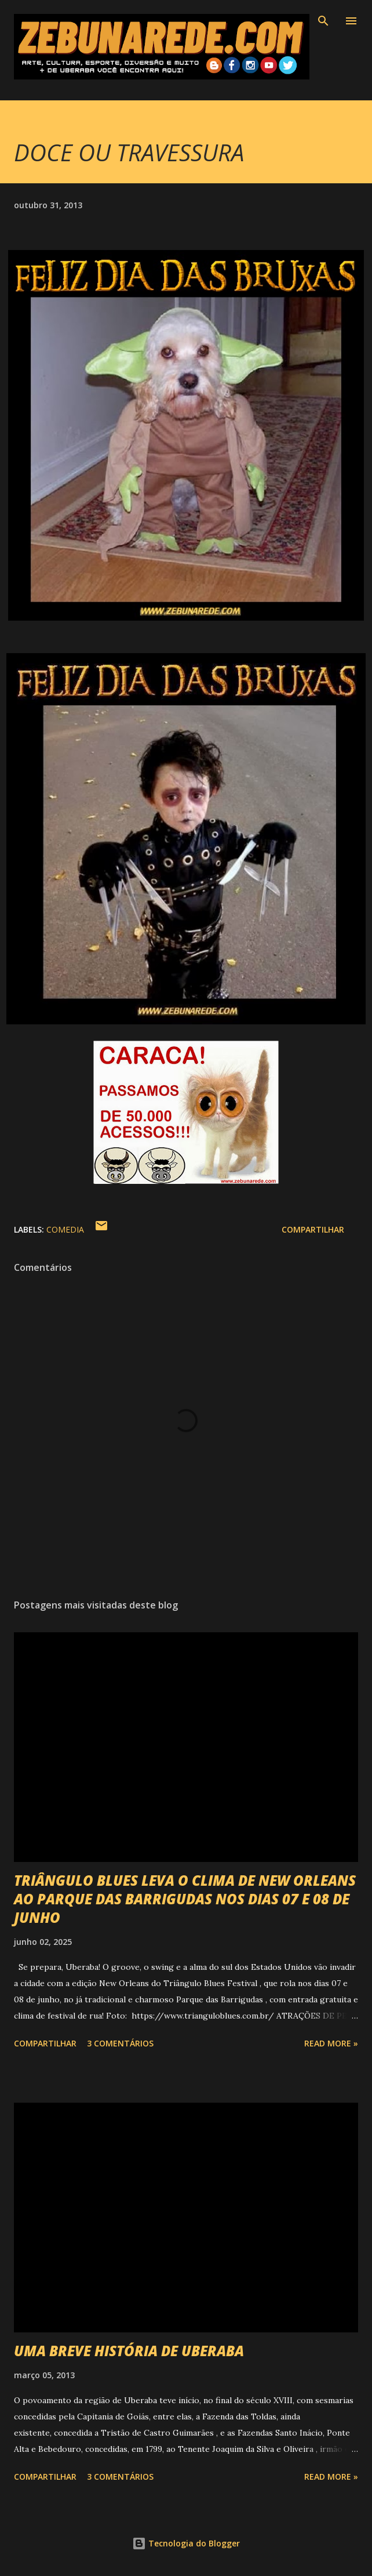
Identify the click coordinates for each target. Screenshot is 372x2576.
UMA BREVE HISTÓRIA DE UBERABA (129, 2350)
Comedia (65, 1229)
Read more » (331, 2043)
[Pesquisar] (323, 21)
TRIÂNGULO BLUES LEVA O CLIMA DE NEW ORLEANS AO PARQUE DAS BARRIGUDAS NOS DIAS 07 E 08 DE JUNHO (185, 1899)
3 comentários (120, 2043)
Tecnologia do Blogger (186, 2543)
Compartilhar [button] (313, 1229)
